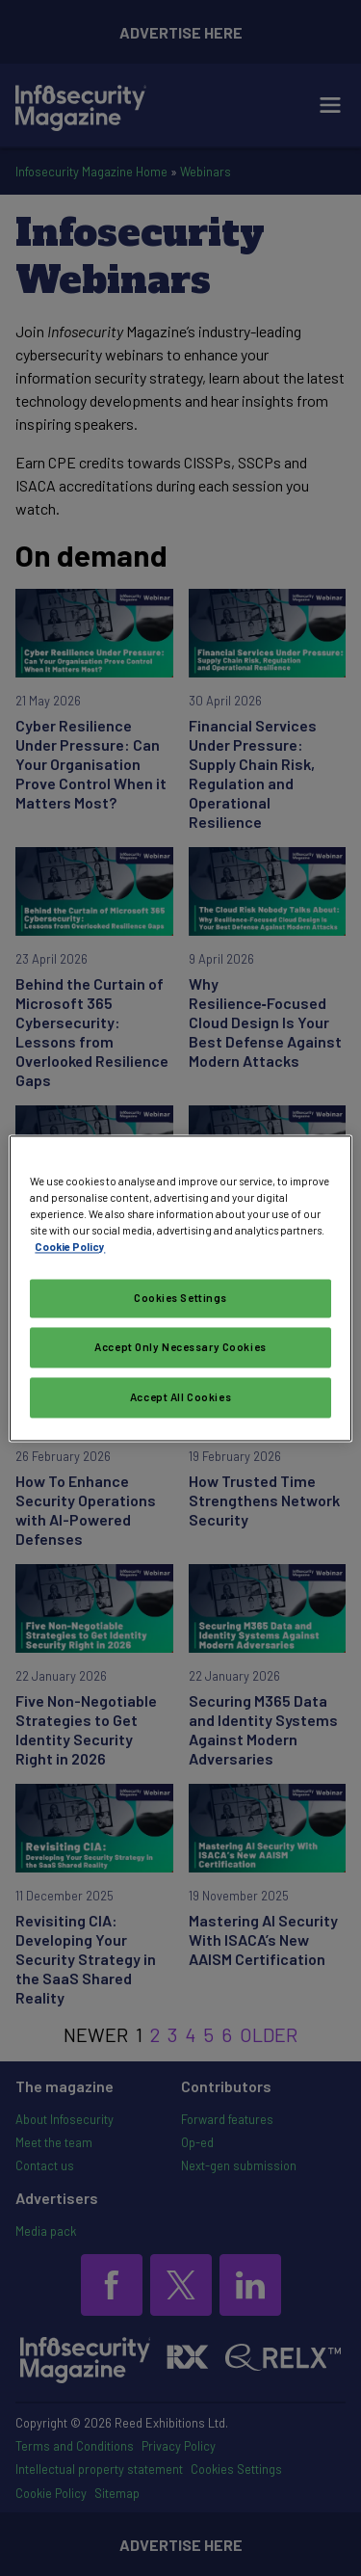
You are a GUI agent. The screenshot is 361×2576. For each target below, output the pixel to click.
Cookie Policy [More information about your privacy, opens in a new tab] (70, 1246)
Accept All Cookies (180, 1397)
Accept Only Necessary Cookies (180, 1347)
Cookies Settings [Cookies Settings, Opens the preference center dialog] (180, 1297)
